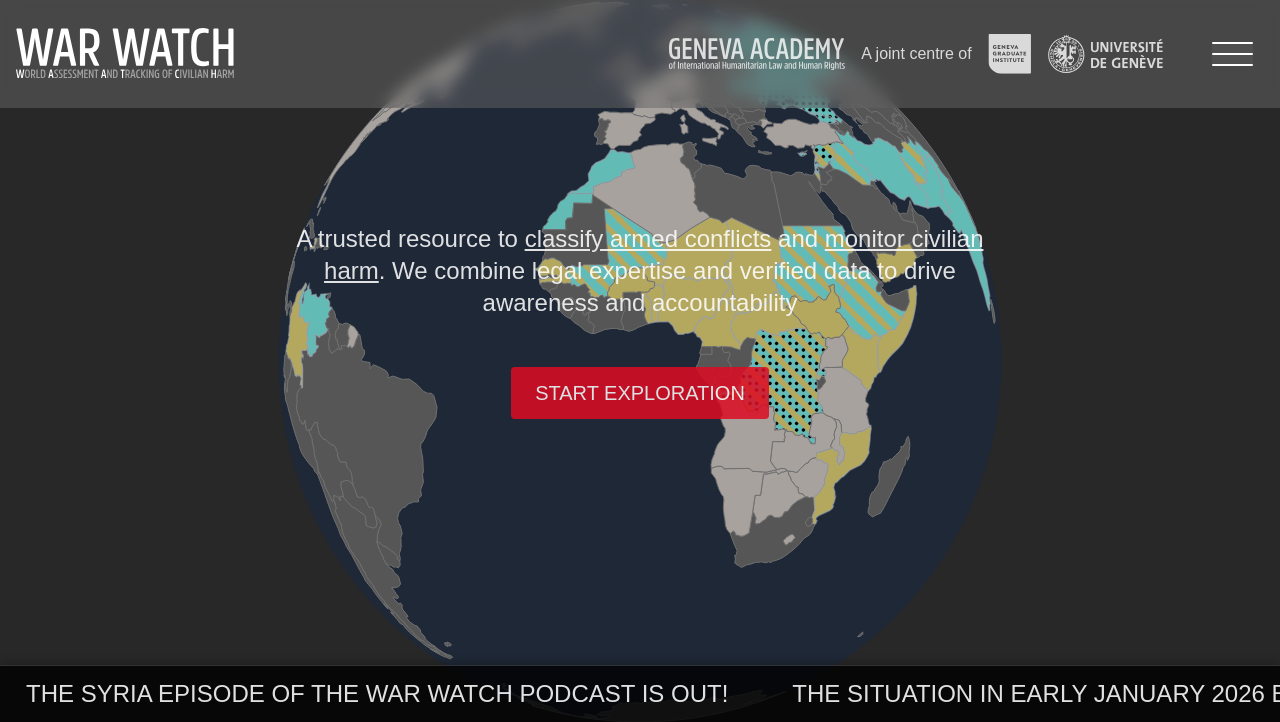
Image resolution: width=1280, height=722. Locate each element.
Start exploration (640, 393)
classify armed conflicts (648, 238)
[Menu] (1232, 54)
